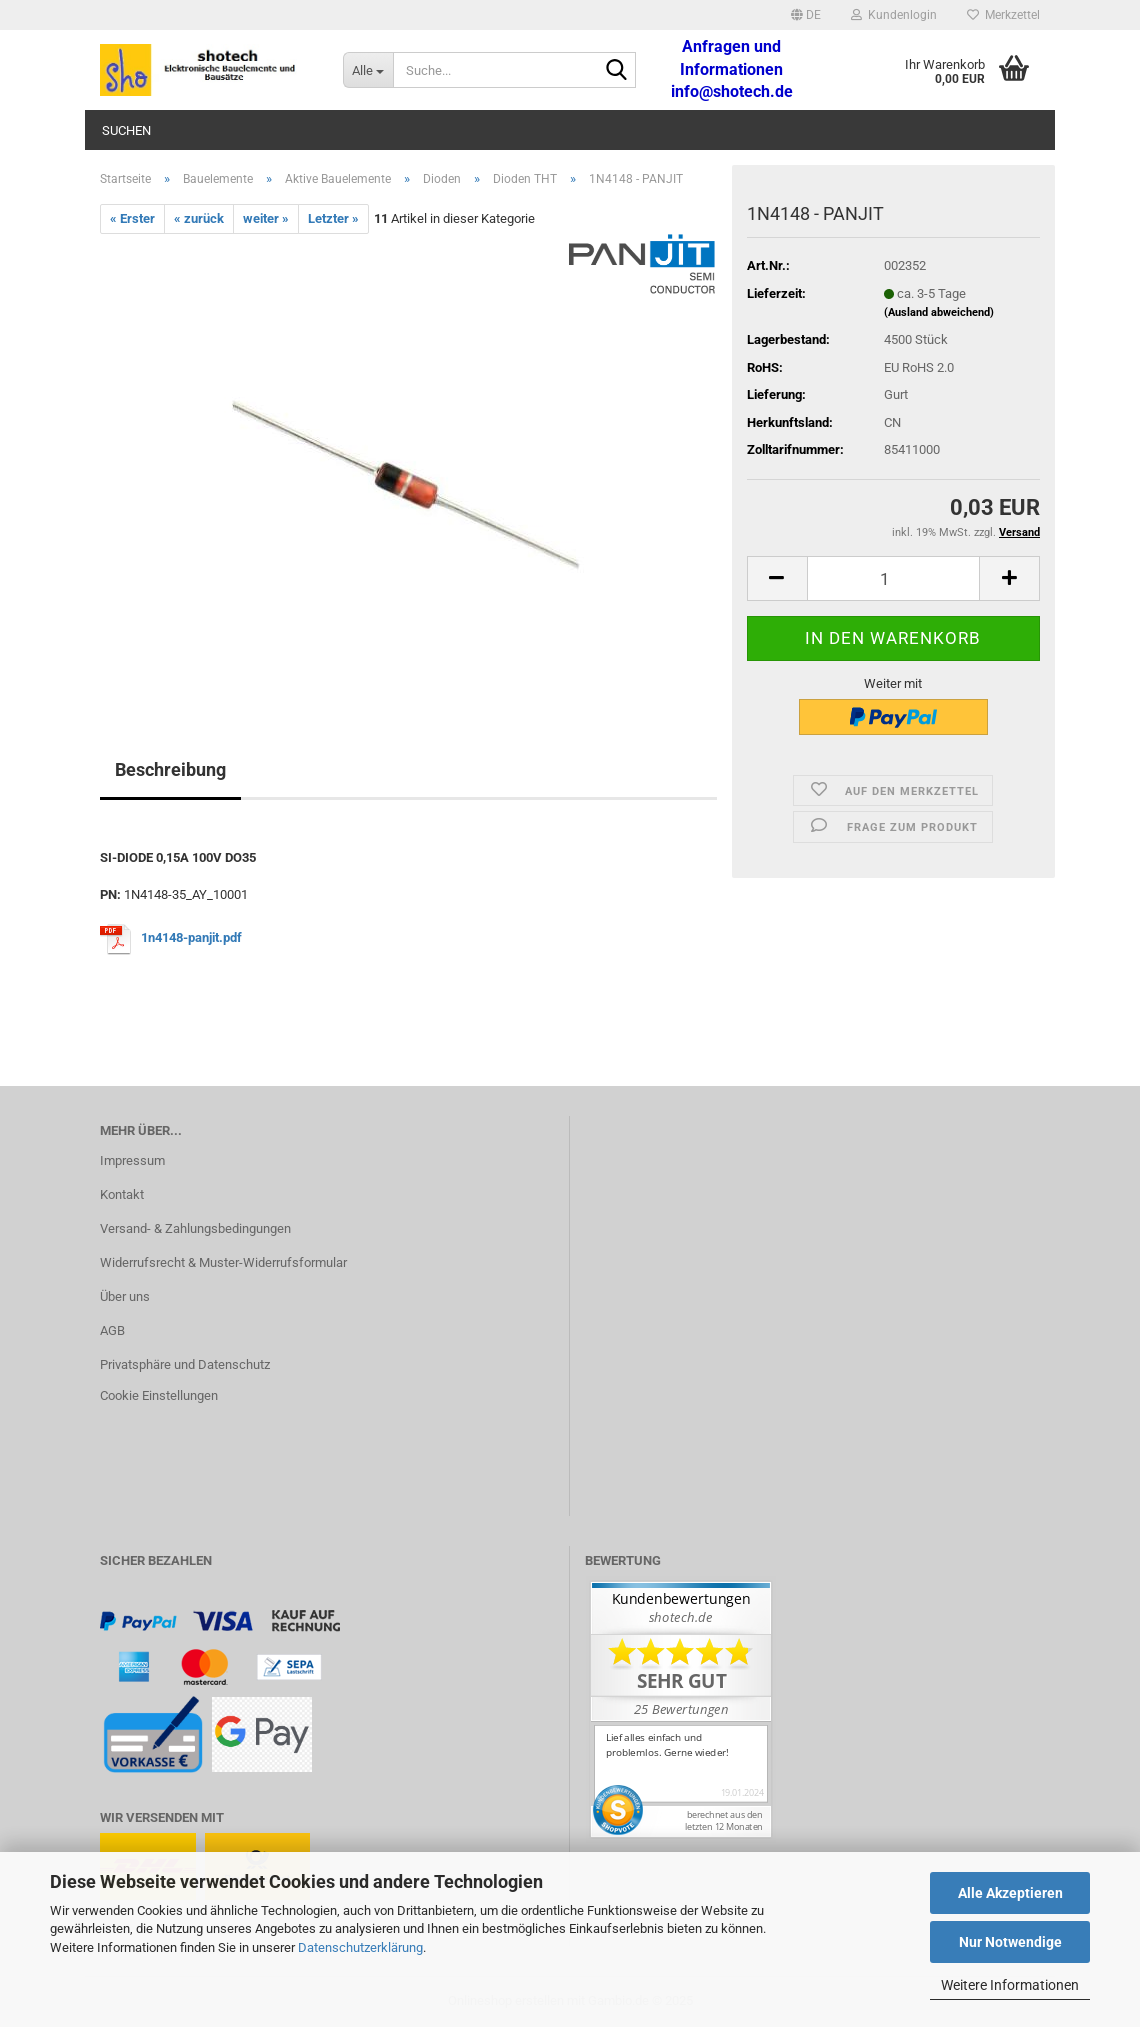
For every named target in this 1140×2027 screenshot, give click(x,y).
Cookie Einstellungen (159, 1395)
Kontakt (122, 1194)
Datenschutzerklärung (360, 1947)
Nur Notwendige (1010, 1942)
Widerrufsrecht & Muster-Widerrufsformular (223, 1262)
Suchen (126, 130)
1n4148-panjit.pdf (191, 937)
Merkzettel (1003, 15)
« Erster (132, 218)
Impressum (132, 1160)
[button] (806, 15)
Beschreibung (170, 769)
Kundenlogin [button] (894, 15)
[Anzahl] (893, 578)
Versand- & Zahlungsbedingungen (195, 1228)
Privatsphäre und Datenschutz (185, 1364)
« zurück (199, 218)
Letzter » (333, 218)
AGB (112, 1330)
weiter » (266, 218)
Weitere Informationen (1010, 1985)
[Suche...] (368, 70)
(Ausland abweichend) (939, 312)
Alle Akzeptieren (1010, 1893)
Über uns (125, 1296)
